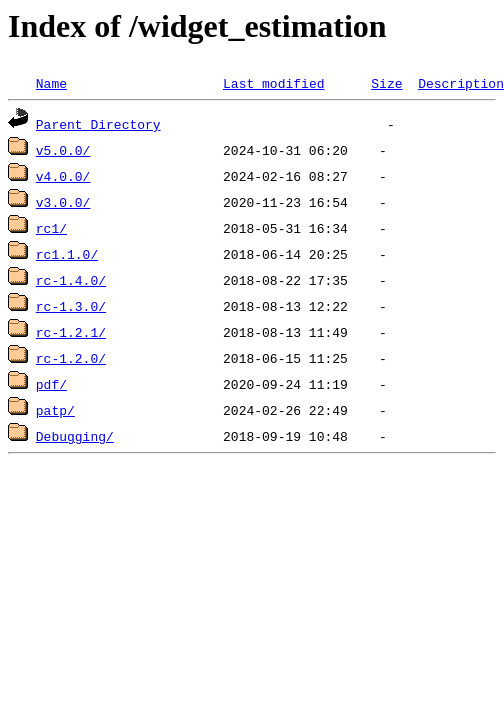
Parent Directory (98, 124)
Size (386, 83)
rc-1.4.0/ (71, 280)
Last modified (273, 83)
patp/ (55, 410)
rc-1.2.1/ (71, 332)
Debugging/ (75, 436)
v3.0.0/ (63, 202)
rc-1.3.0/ (71, 306)
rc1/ (51, 228)
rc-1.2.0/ (71, 358)
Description (461, 83)
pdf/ (51, 384)
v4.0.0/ (63, 176)
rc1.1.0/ (67, 254)
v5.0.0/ (63, 150)
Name (51, 83)
